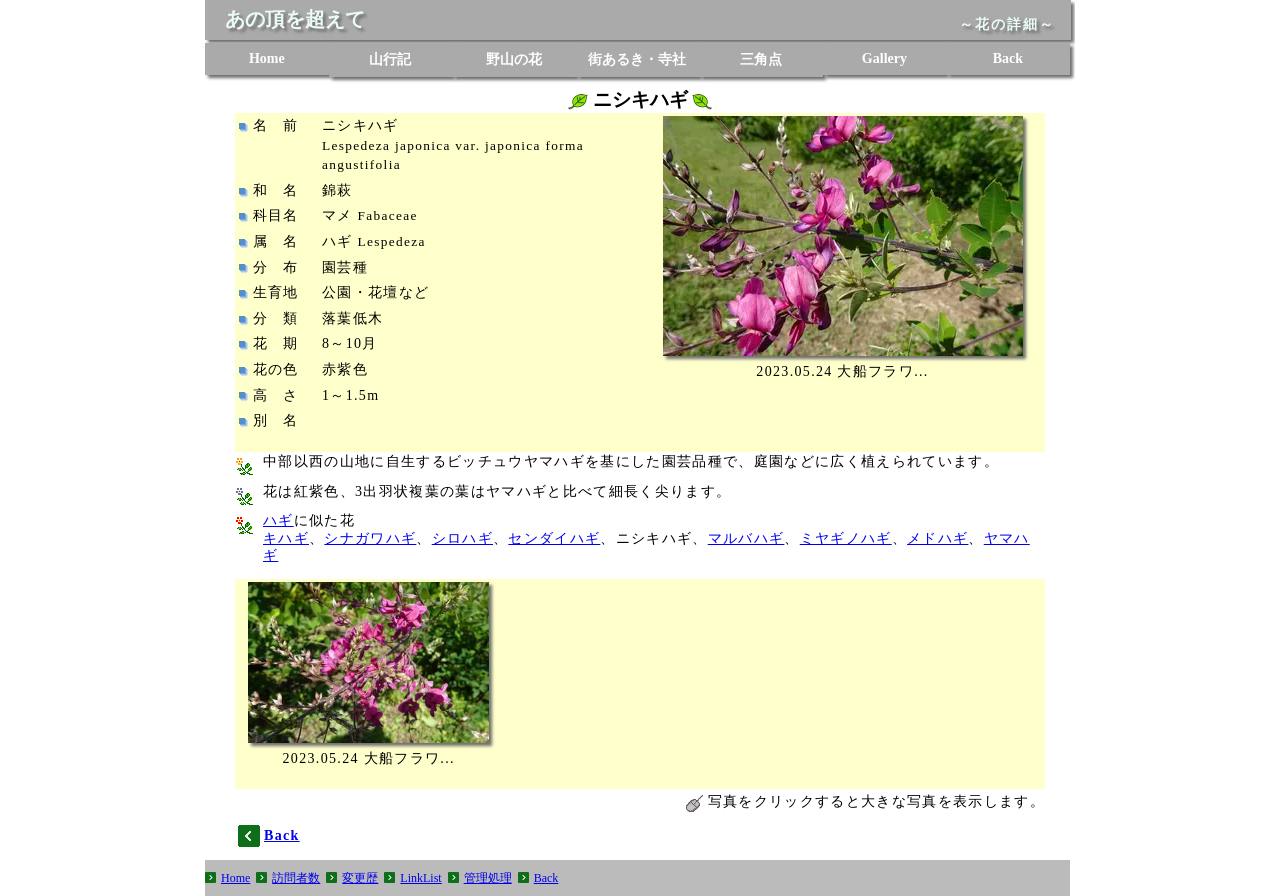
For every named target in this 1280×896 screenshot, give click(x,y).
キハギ (286, 538)
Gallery (884, 58)
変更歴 (360, 878)
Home (267, 58)
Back (1008, 58)
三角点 (761, 59)
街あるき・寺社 (637, 59)
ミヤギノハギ (846, 538)
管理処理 (488, 878)
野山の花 (514, 59)
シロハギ (462, 538)
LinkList (420, 878)
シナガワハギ (370, 538)
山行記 (390, 59)
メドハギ (937, 538)
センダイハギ (554, 538)
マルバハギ (746, 538)
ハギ (278, 520)
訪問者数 (296, 878)
